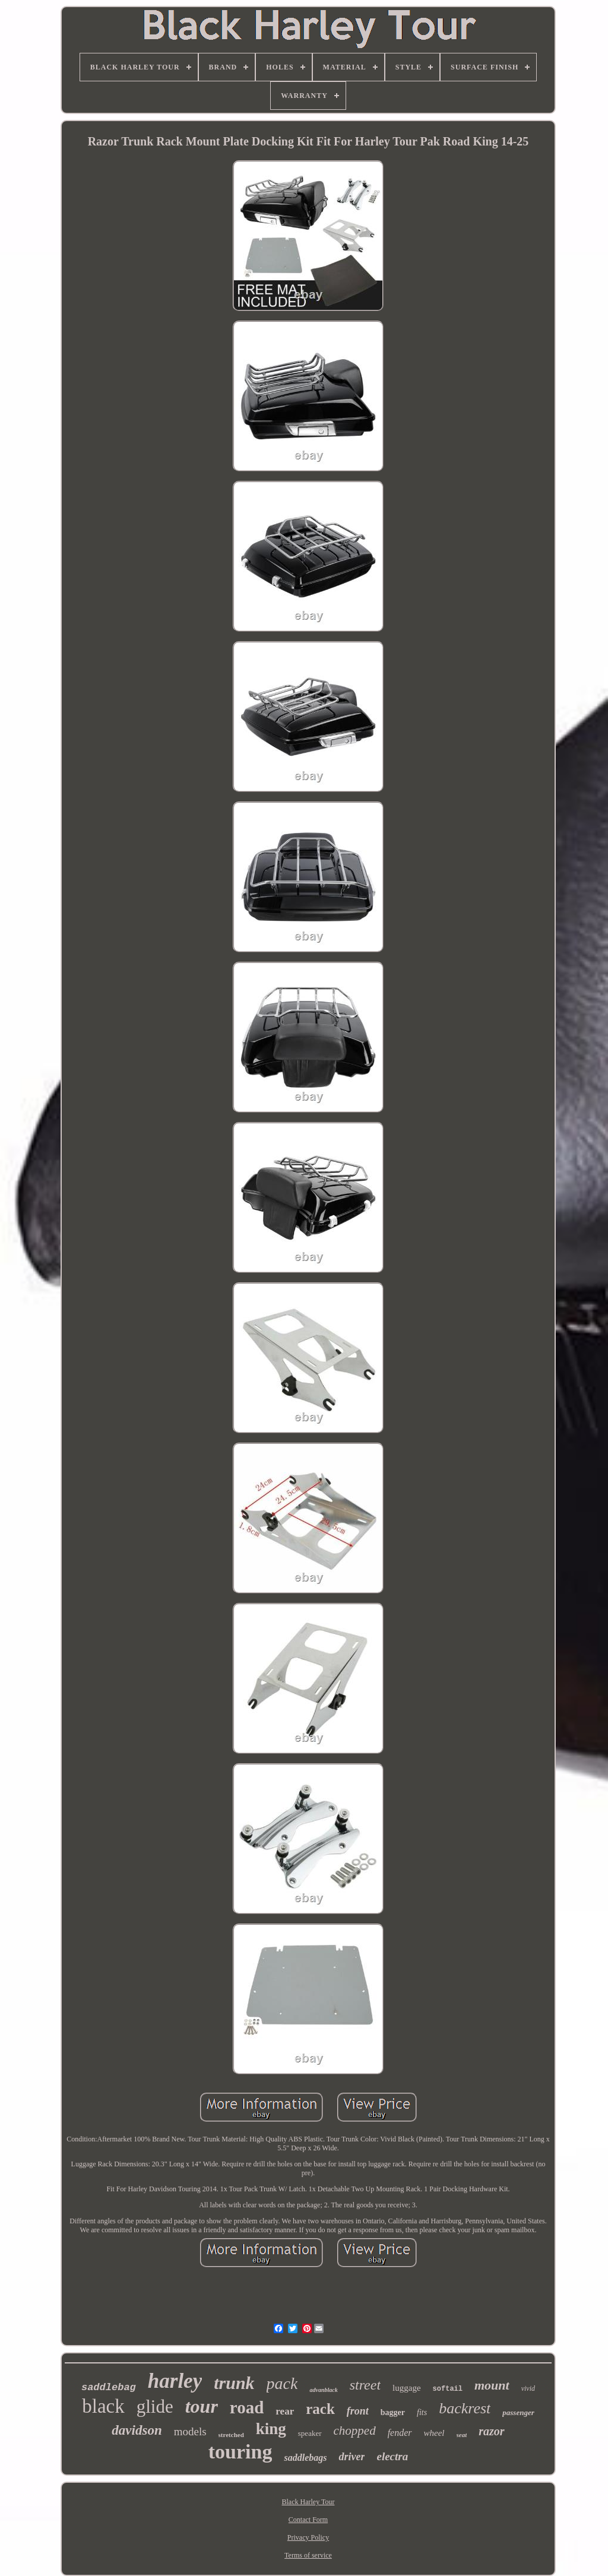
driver (351, 2457)
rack (320, 2409)
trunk (234, 2383)
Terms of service (308, 2555)
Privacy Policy (308, 2537)
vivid (528, 2388)
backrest (464, 2408)
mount (491, 2385)
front (358, 2411)
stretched (231, 2434)
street (365, 2385)
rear (285, 2411)
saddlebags (305, 2458)
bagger (393, 2412)
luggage (406, 2388)
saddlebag (108, 2387)
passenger (518, 2412)
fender (400, 2433)
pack (282, 2383)
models (190, 2431)
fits (422, 2412)
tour (201, 2406)
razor (491, 2431)
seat (462, 2434)
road (247, 2407)
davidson (137, 2430)
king (271, 2429)
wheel (434, 2433)
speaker (310, 2433)
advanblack (323, 2390)
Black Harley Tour (308, 2502)
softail (448, 2389)
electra (392, 2456)
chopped (355, 2430)
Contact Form (308, 2519)
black (103, 2406)
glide (155, 2406)
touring (240, 2452)
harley (175, 2381)
